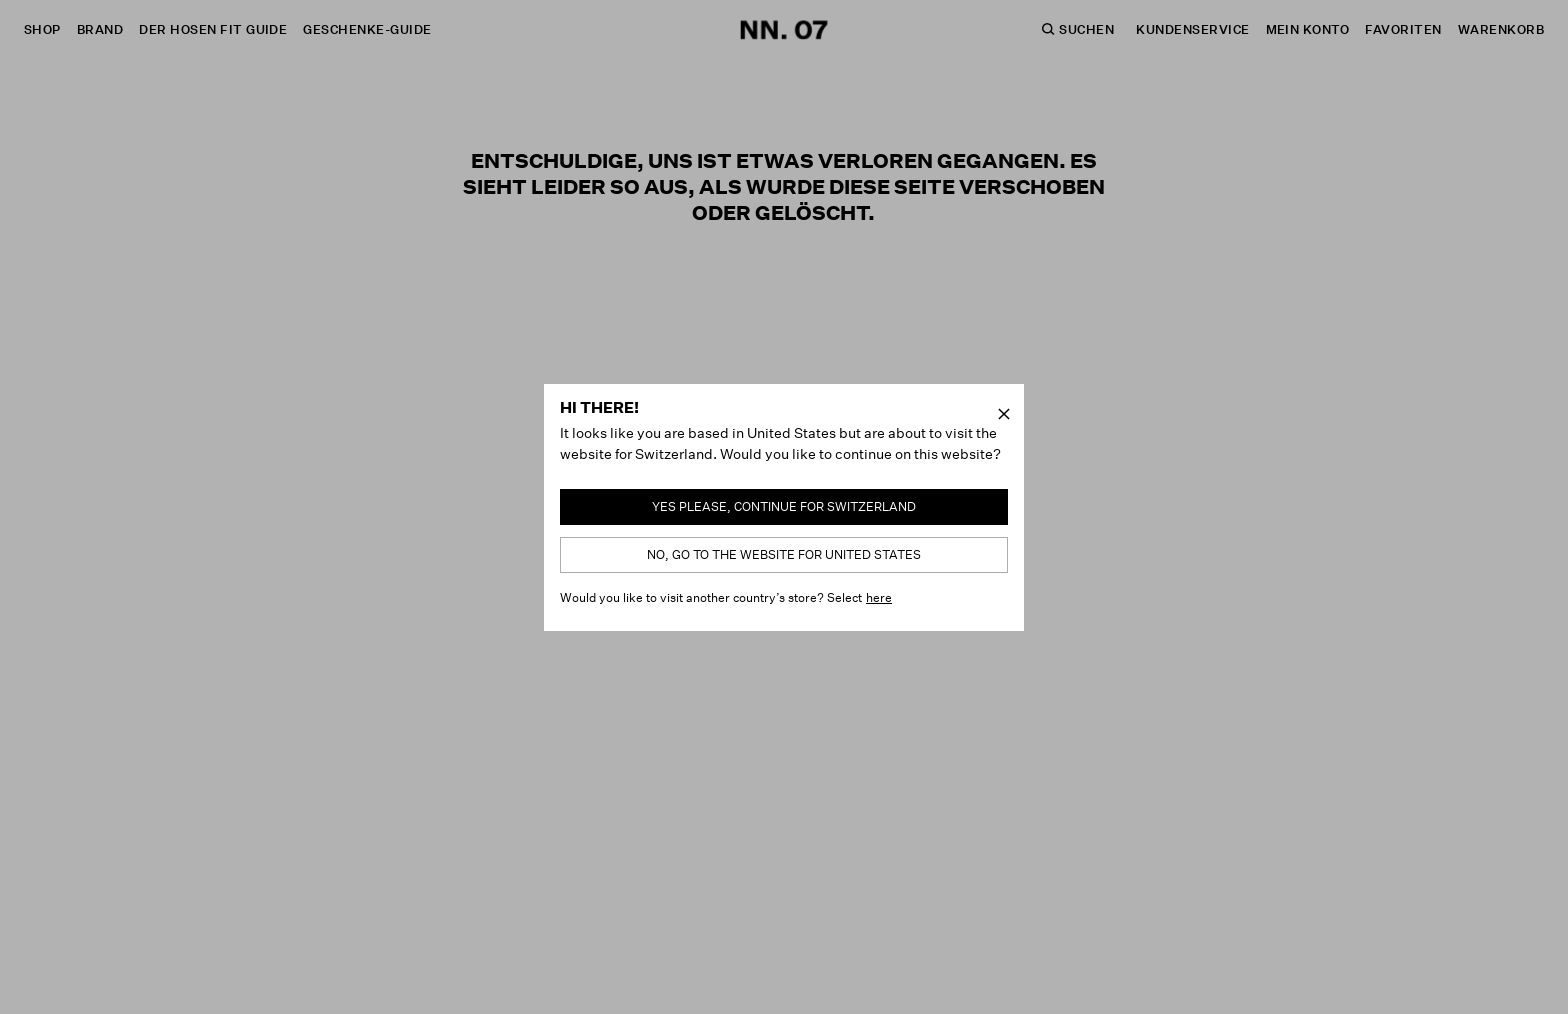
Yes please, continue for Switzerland (784, 506)
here (879, 597)
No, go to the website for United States (784, 554)
